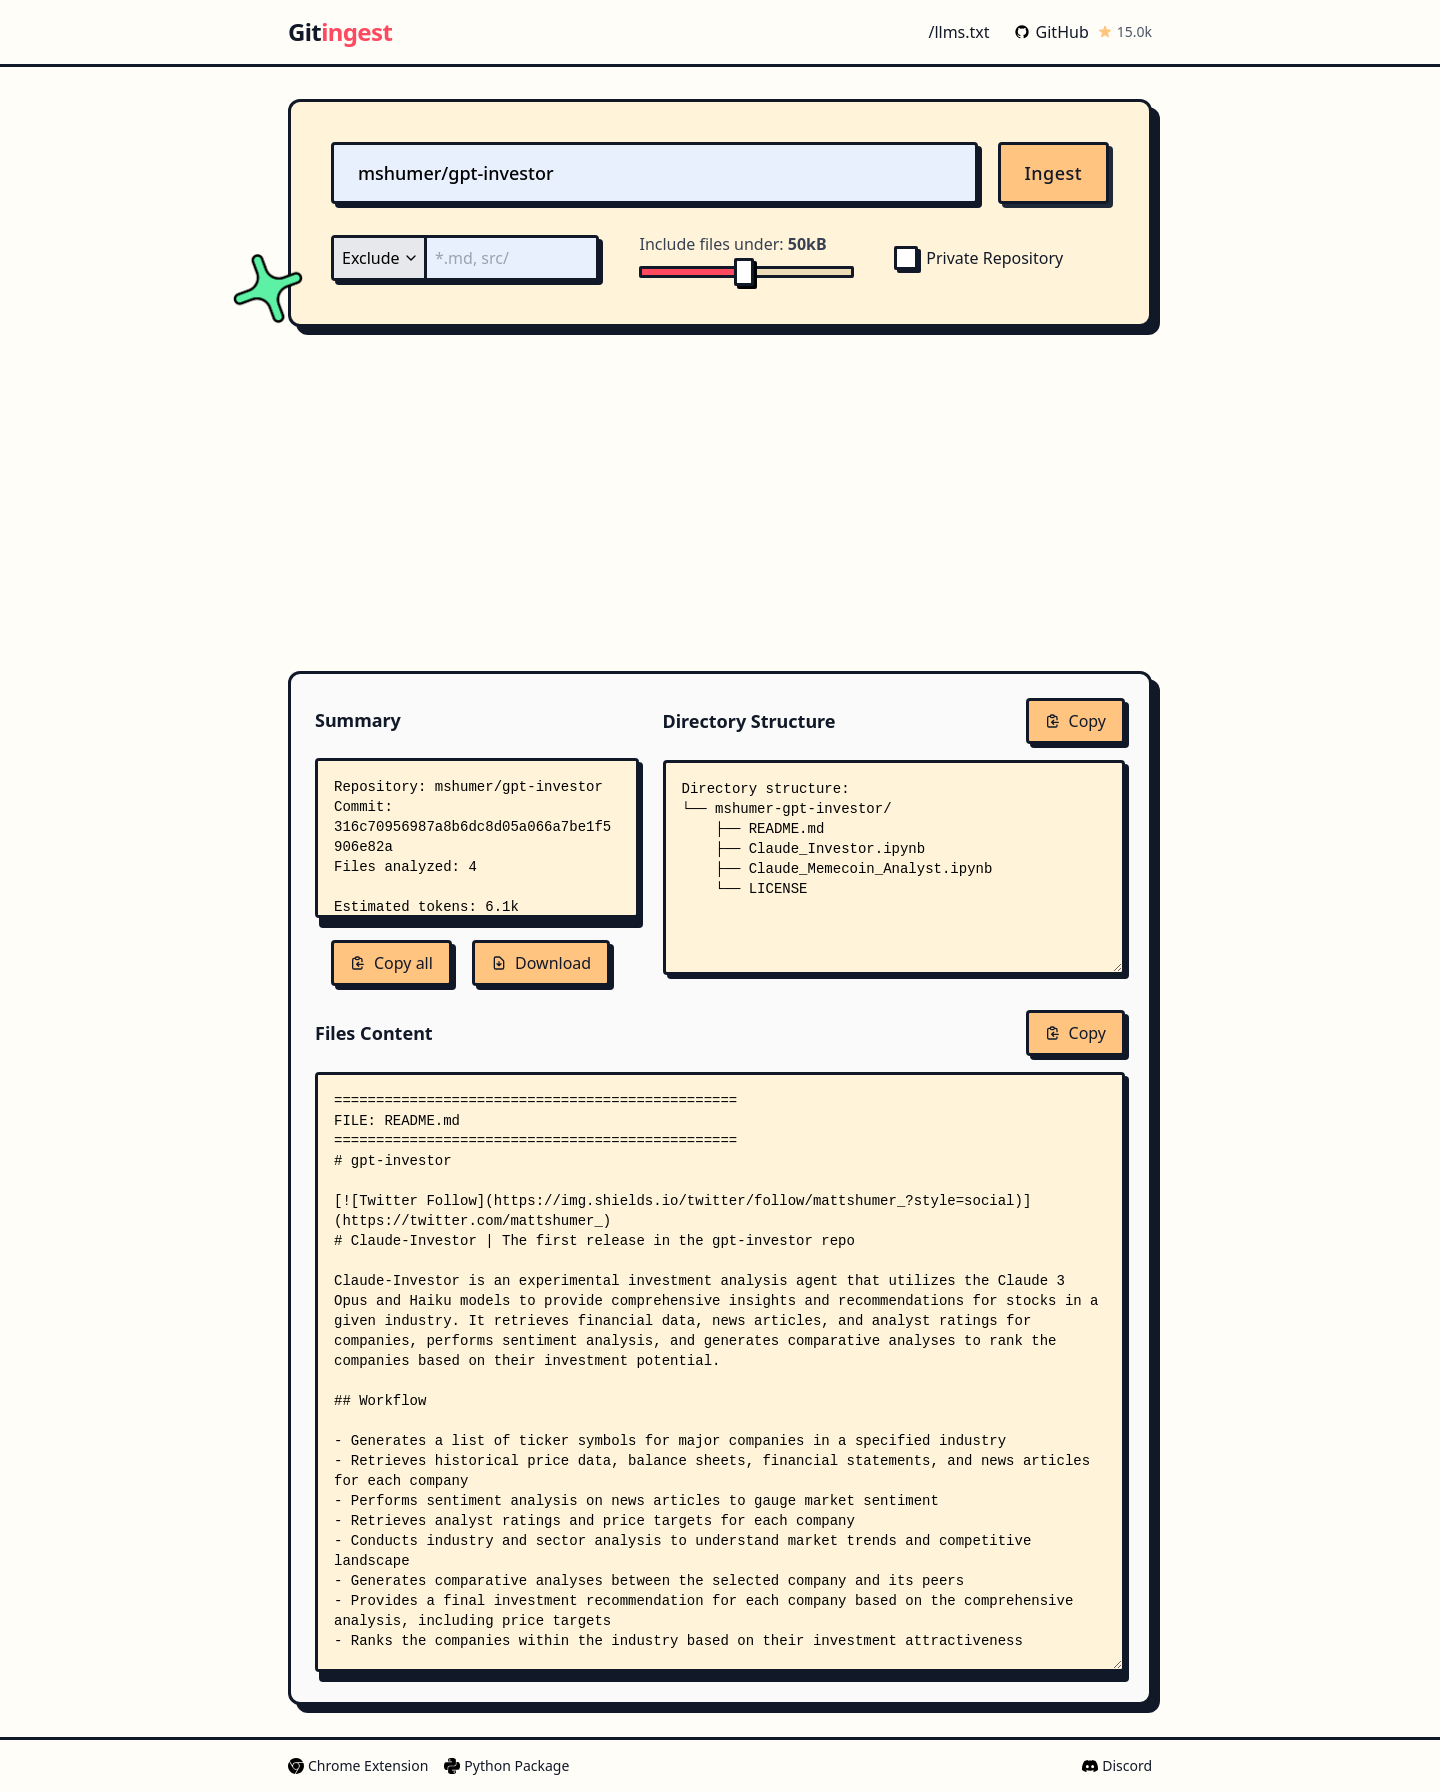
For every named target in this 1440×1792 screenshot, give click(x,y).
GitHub (1051, 32)
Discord (1117, 1765)
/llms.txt (958, 32)
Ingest (1054, 173)
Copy (1075, 721)
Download (541, 963)
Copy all (391, 963)
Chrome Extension (358, 1765)
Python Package (506, 1765)
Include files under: (732, 244)
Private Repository (978, 258)
